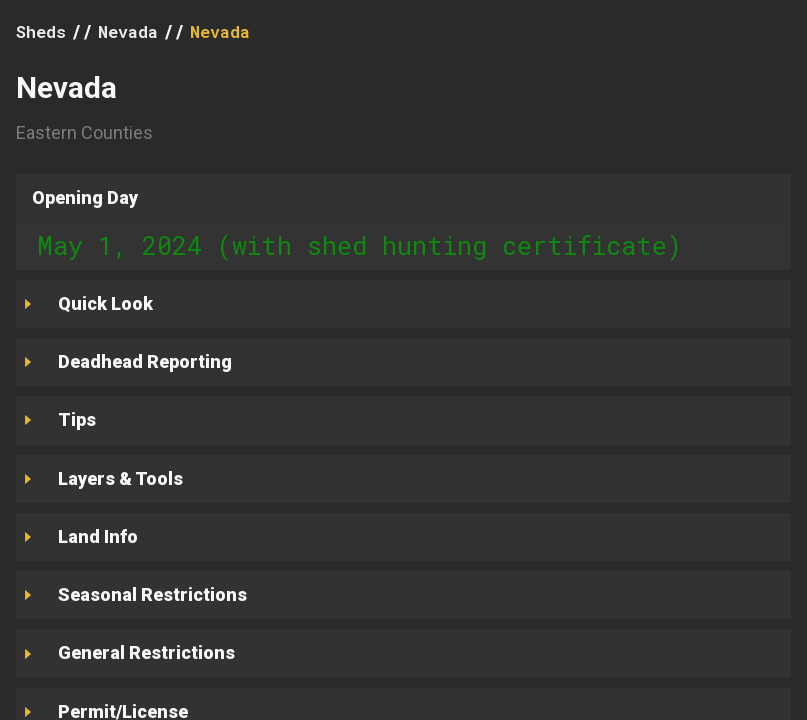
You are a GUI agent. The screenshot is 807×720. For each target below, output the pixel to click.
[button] (403, 198)
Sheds (41, 31)
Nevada (128, 31)
